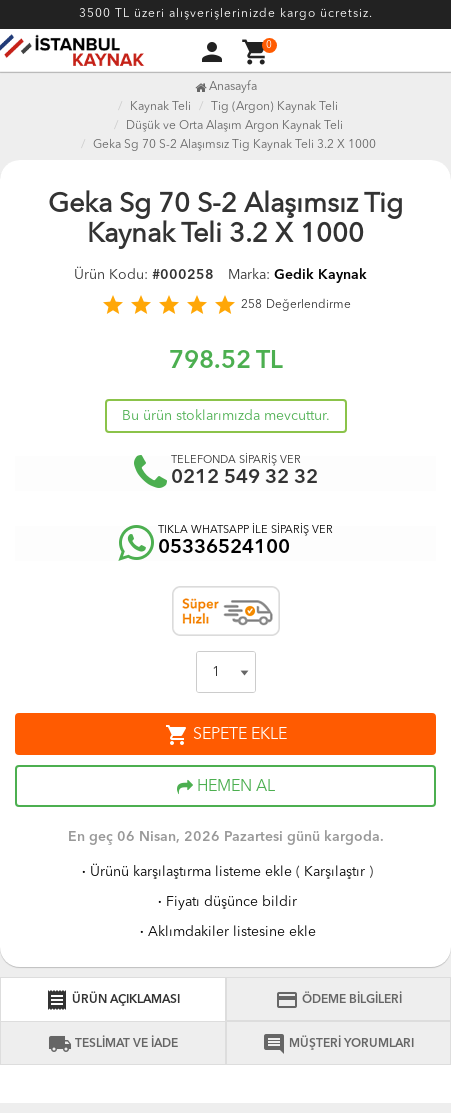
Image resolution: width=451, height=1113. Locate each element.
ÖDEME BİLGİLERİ (338, 1000)
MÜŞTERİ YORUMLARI (338, 1044)
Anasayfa (226, 87)
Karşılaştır (334, 872)
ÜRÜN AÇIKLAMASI (112, 1000)
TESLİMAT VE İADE (113, 1044)
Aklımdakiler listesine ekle (226, 932)
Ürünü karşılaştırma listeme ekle (185, 872)
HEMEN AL (226, 787)
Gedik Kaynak (320, 275)
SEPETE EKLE (226, 735)
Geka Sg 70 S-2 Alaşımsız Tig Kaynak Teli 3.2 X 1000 (234, 145)
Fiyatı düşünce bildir (225, 902)
